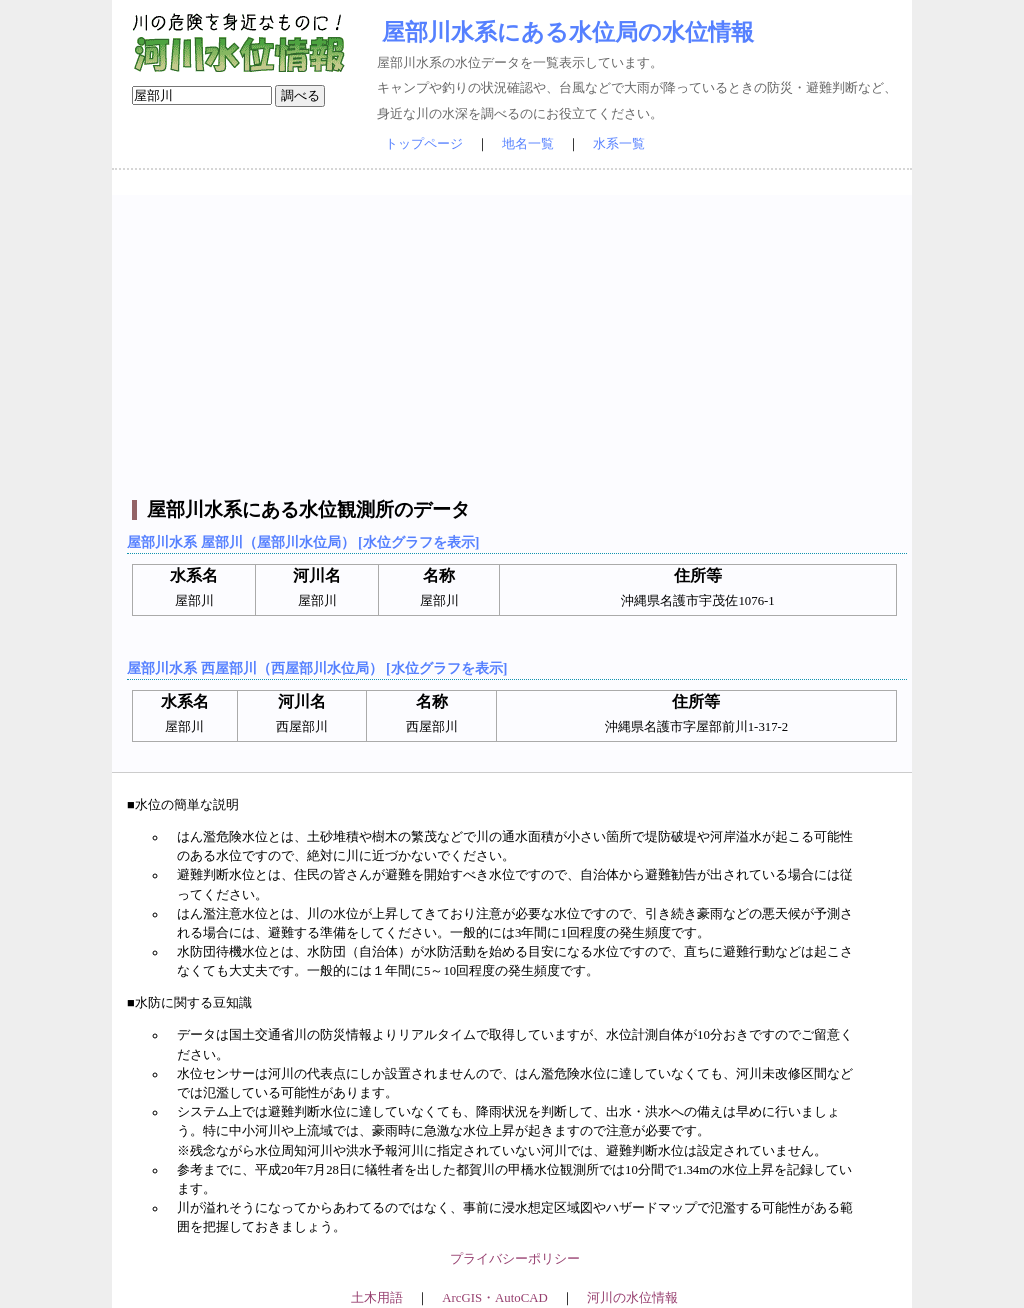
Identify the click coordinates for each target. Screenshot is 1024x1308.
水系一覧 (619, 144)
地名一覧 (528, 144)
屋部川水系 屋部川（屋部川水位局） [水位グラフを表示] (303, 542)
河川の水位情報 (632, 1298)
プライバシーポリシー (515, 1259)
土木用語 (377, 1298)
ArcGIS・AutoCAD (494, 1298)
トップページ (424, 144)
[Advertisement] (514, 335)
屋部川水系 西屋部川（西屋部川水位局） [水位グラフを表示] (317, 668)
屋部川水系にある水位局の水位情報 (568, 32)
